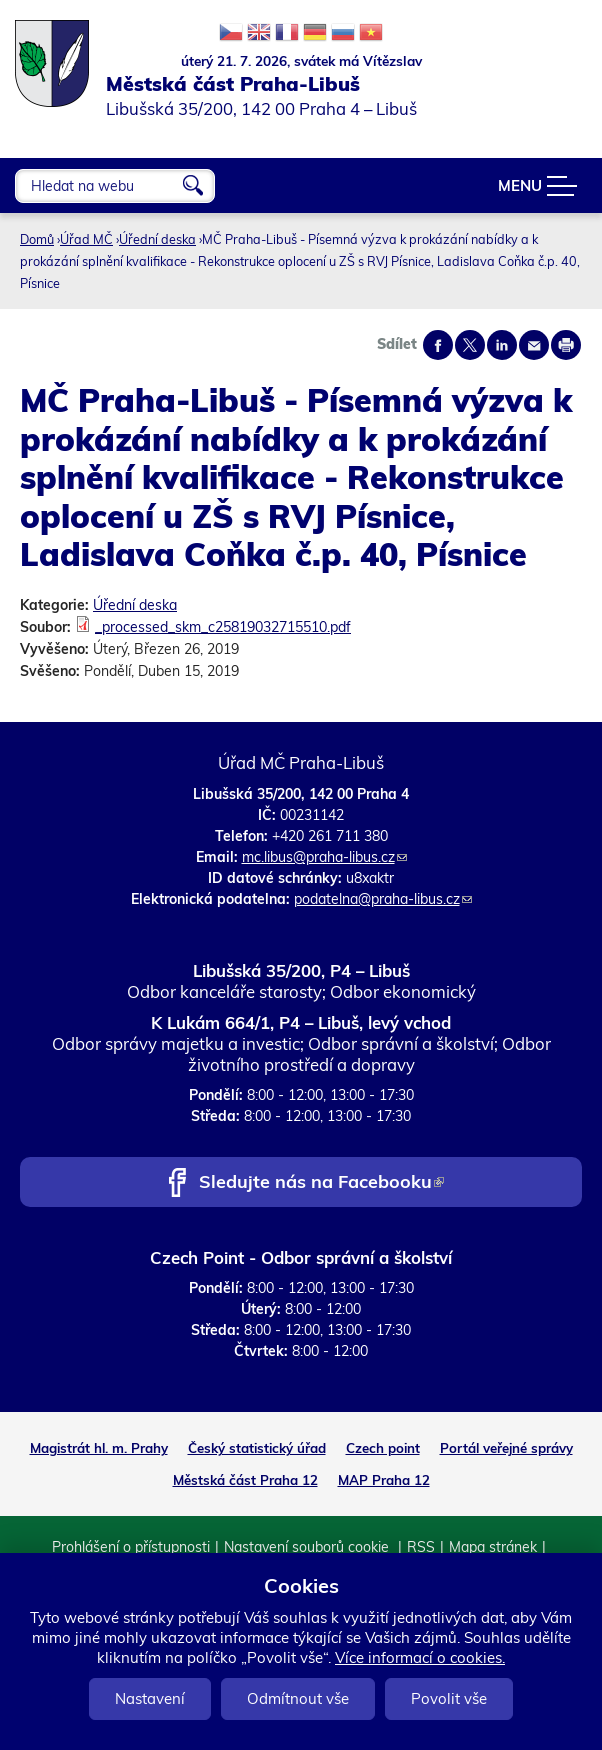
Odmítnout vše (298, 1698)
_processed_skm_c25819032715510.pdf (223, 627)
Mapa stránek (493, 1547)
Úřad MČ (86, 239)
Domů (37, 239)
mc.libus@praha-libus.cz (324, 857)
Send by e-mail (534, 345)
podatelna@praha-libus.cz (383, 899)
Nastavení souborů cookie (308, 1547)
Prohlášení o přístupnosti (131, 1547)
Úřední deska (157, 239)
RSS (421, 1547)
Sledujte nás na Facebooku (321, 1183)
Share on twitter (470, 345)
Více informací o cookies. (420, 1657)
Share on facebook (438, 345)
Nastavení (150, 1698)
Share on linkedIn (502, 345)
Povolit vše (449, 1698)
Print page (566, 345)
